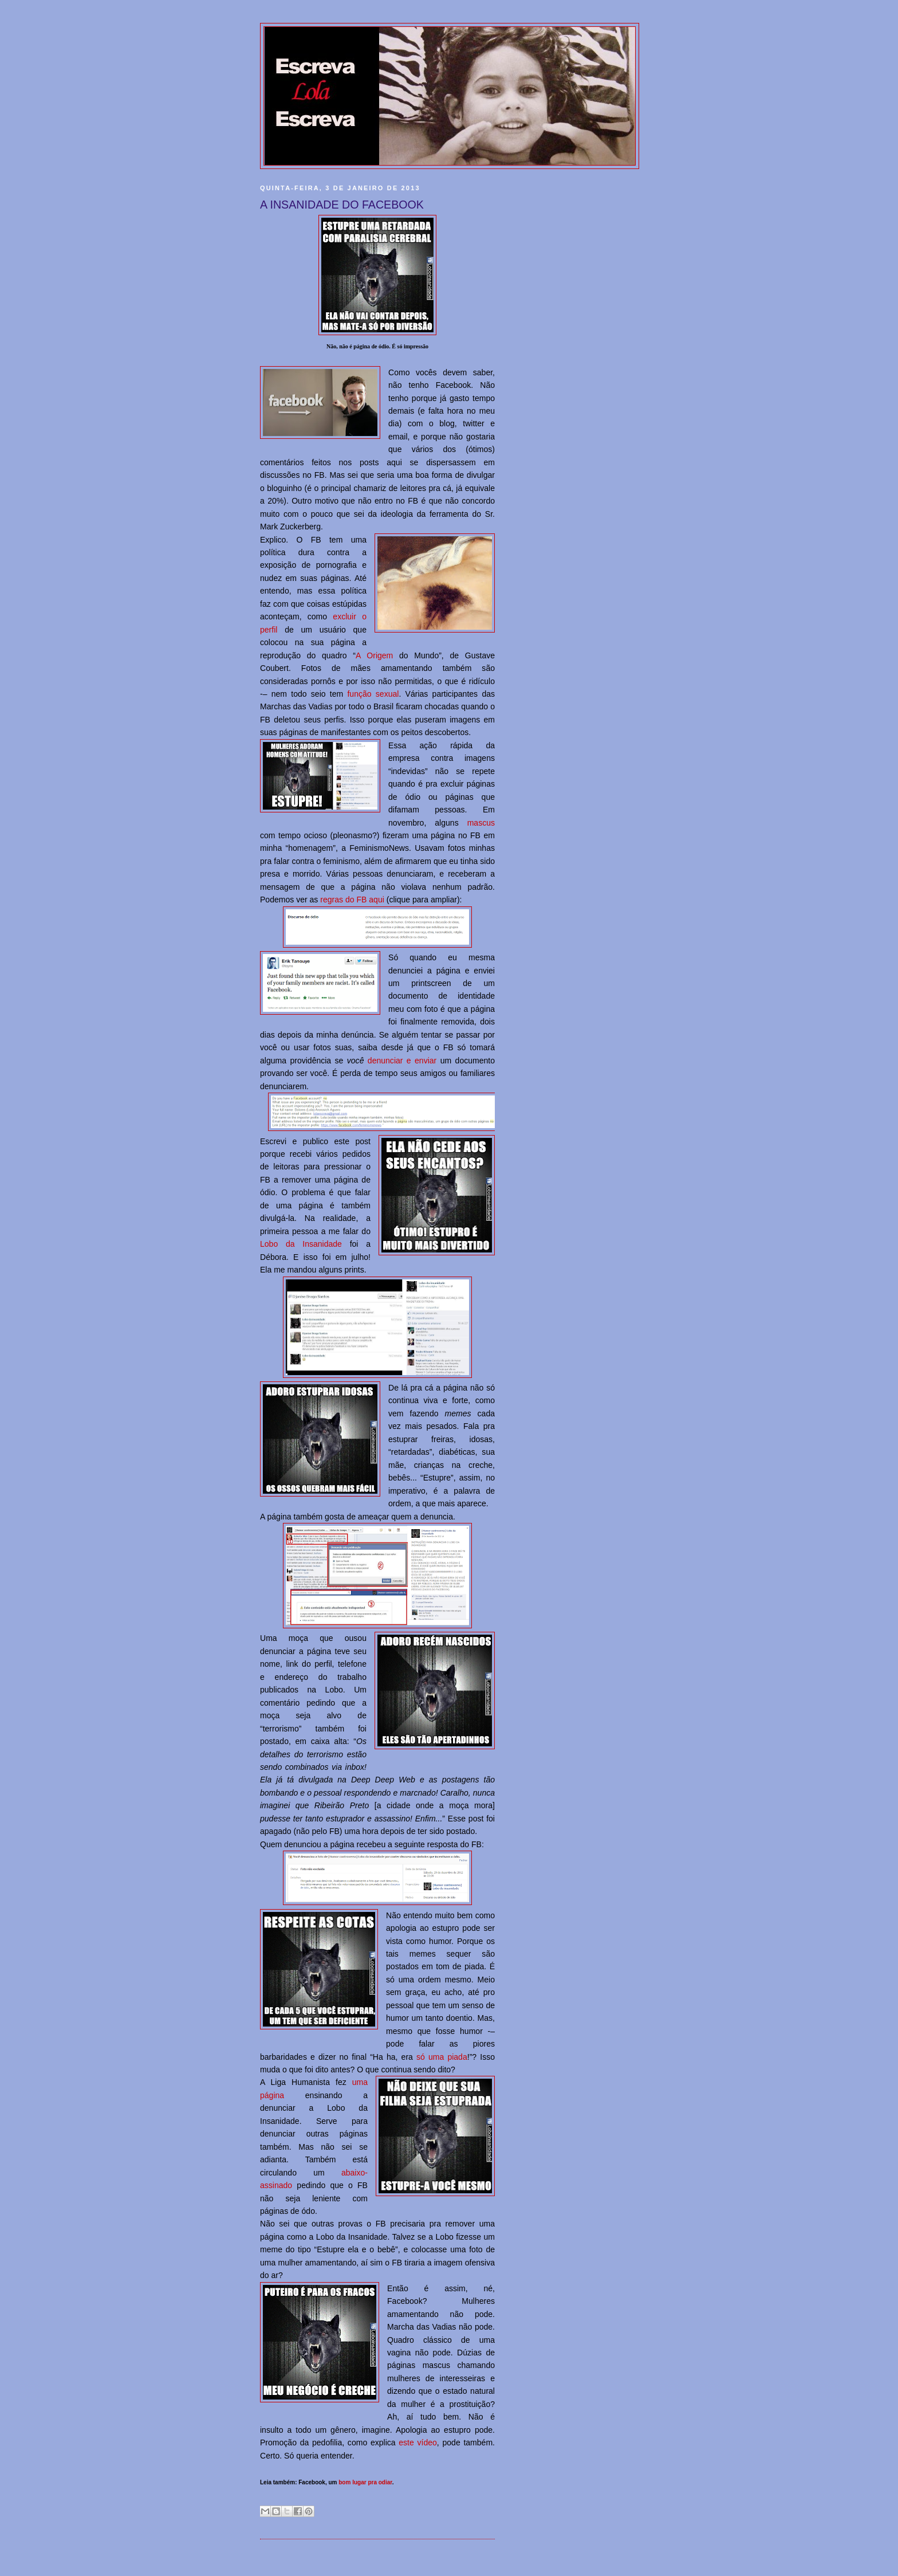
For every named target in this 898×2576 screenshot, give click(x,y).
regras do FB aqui (352, 899)
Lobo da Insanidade (301, 1243)
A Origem (374, 655)
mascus (481, 822)
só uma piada (441, 2056)
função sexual (373, 693)
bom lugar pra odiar (365, 2482)
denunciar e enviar (402, 1060)
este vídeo (418, 2442)
